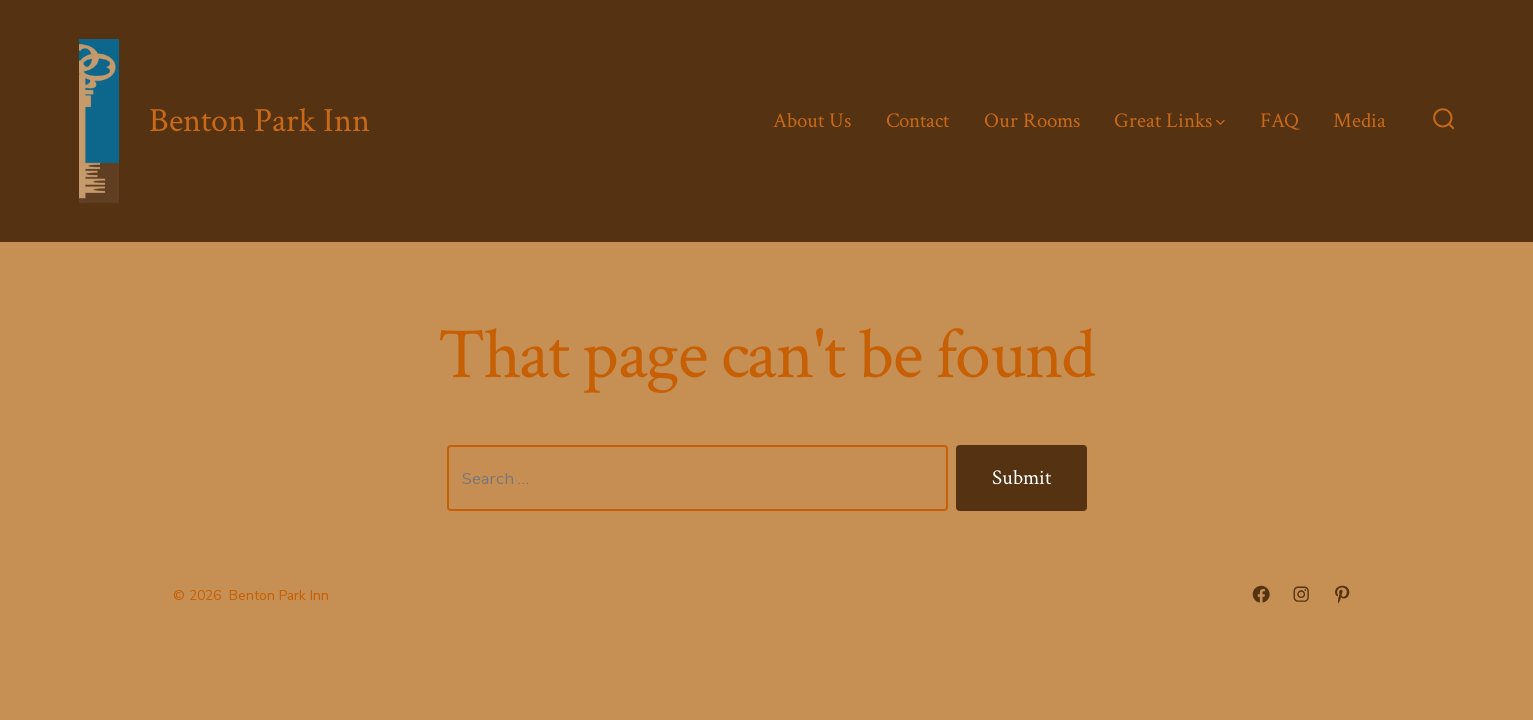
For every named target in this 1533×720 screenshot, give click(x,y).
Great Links (1169, 120)
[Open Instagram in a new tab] (1301, 594)
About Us (812, 120)
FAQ (1279, 120)
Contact (917, 120)
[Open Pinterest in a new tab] (1342, 594)
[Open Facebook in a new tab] (1261, 594)
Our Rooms (1032, 120)
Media (1359, 120)
